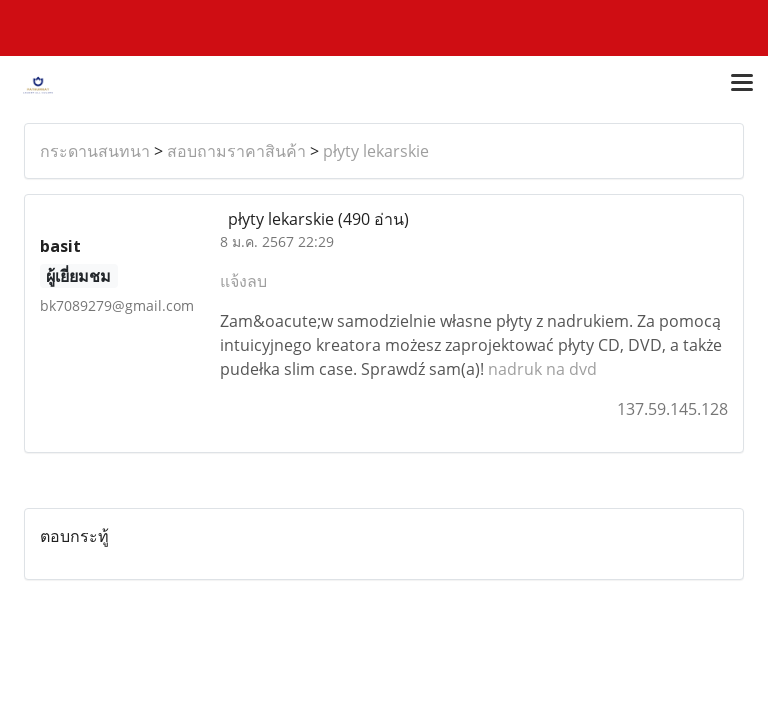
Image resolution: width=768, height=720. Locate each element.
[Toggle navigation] (742, 84)
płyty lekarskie (376, 151)
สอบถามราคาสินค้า (236, 151)
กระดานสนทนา (95, 151)
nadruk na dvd (542, 369)
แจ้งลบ (243, 281)
